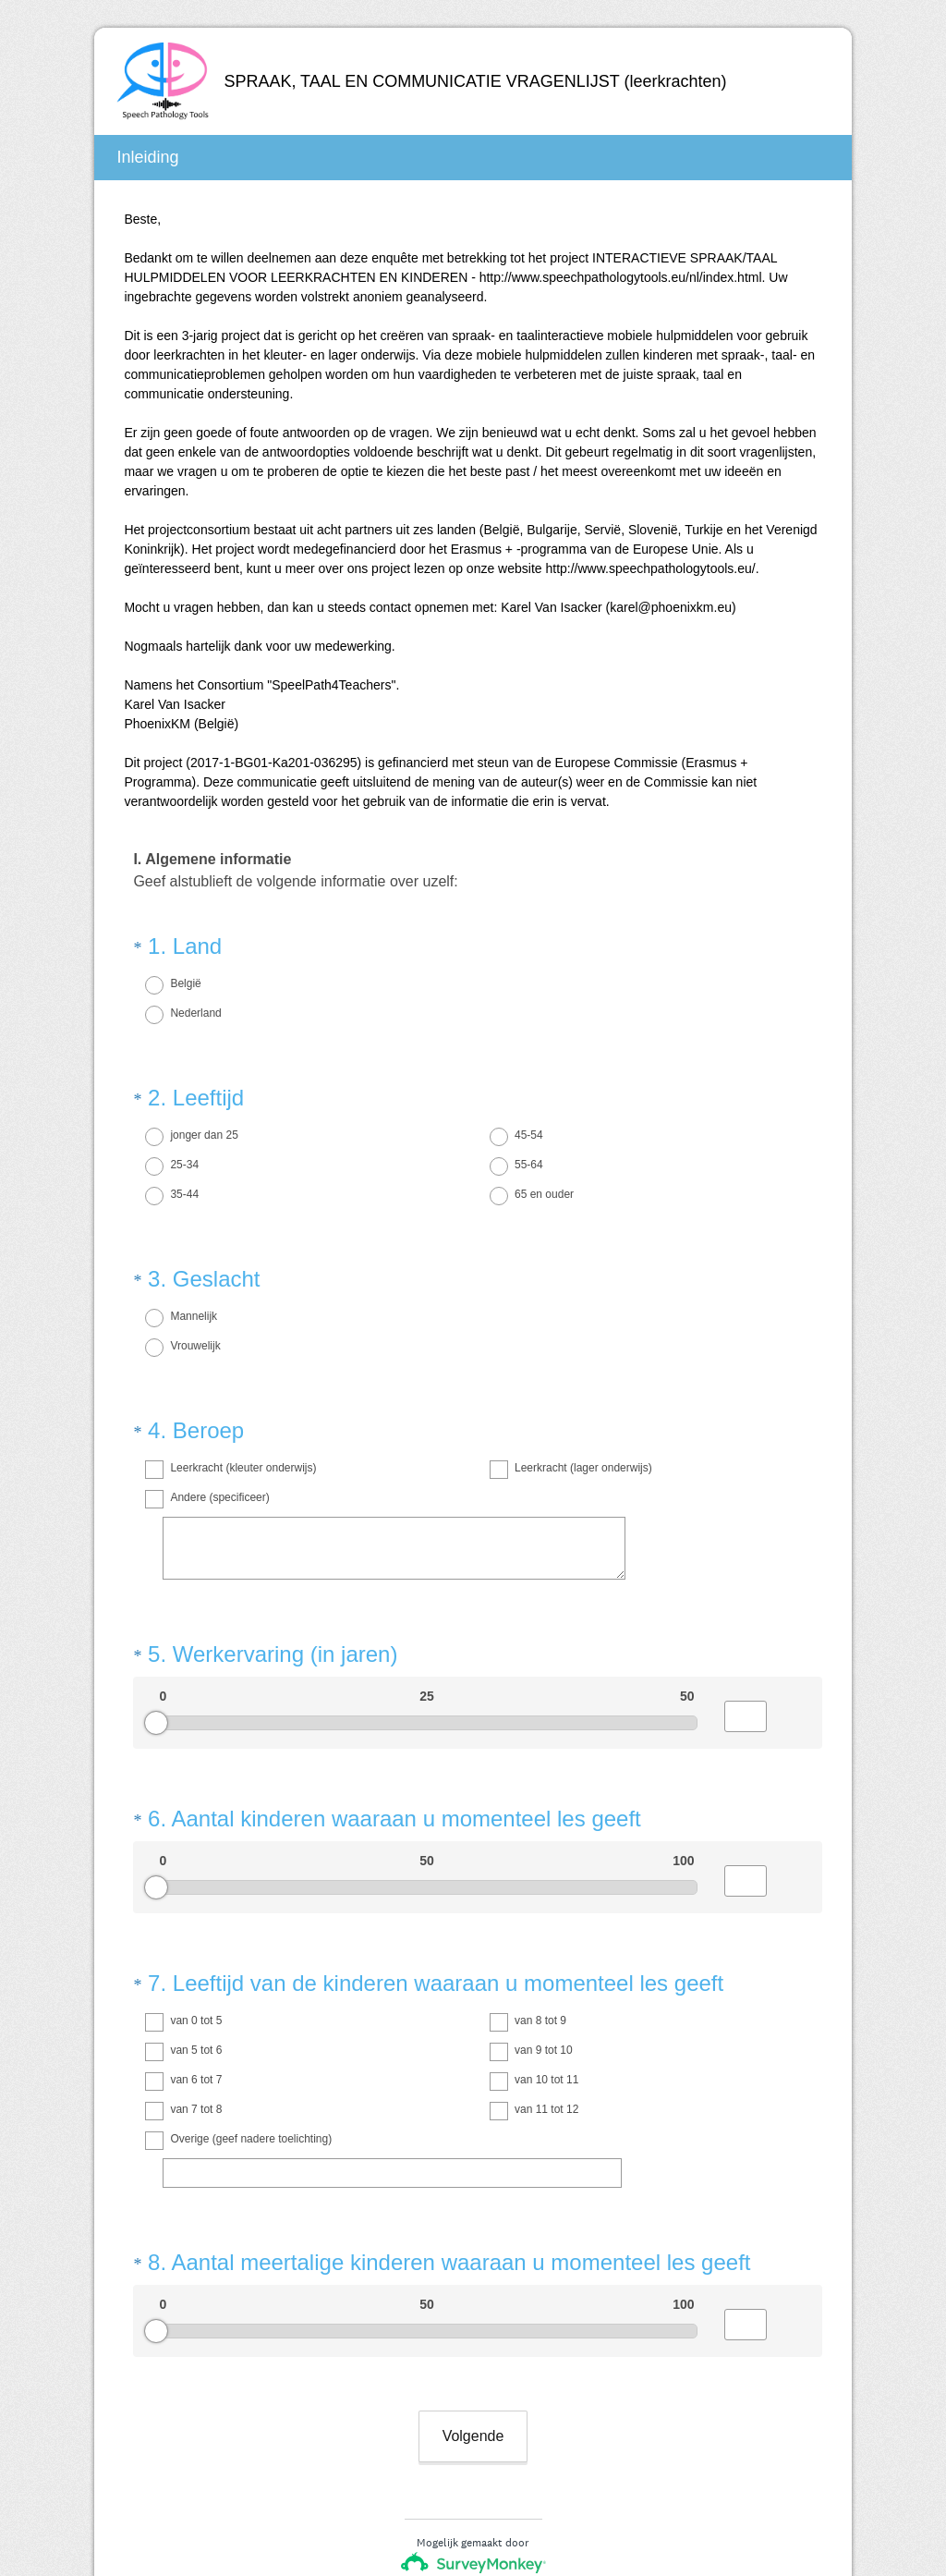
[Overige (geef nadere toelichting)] (392, 2073)
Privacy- (423, 2506)
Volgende (473, 2303)
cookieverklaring (502, 2506)
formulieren (564, 2453)
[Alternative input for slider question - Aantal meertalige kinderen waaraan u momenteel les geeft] (745, 2208)
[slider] (156, 1656)
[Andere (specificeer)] (394, 1498)
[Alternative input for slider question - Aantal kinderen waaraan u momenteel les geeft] (745, 1797)
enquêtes (494, 2453)
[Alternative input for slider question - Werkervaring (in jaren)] (745, 1650)
